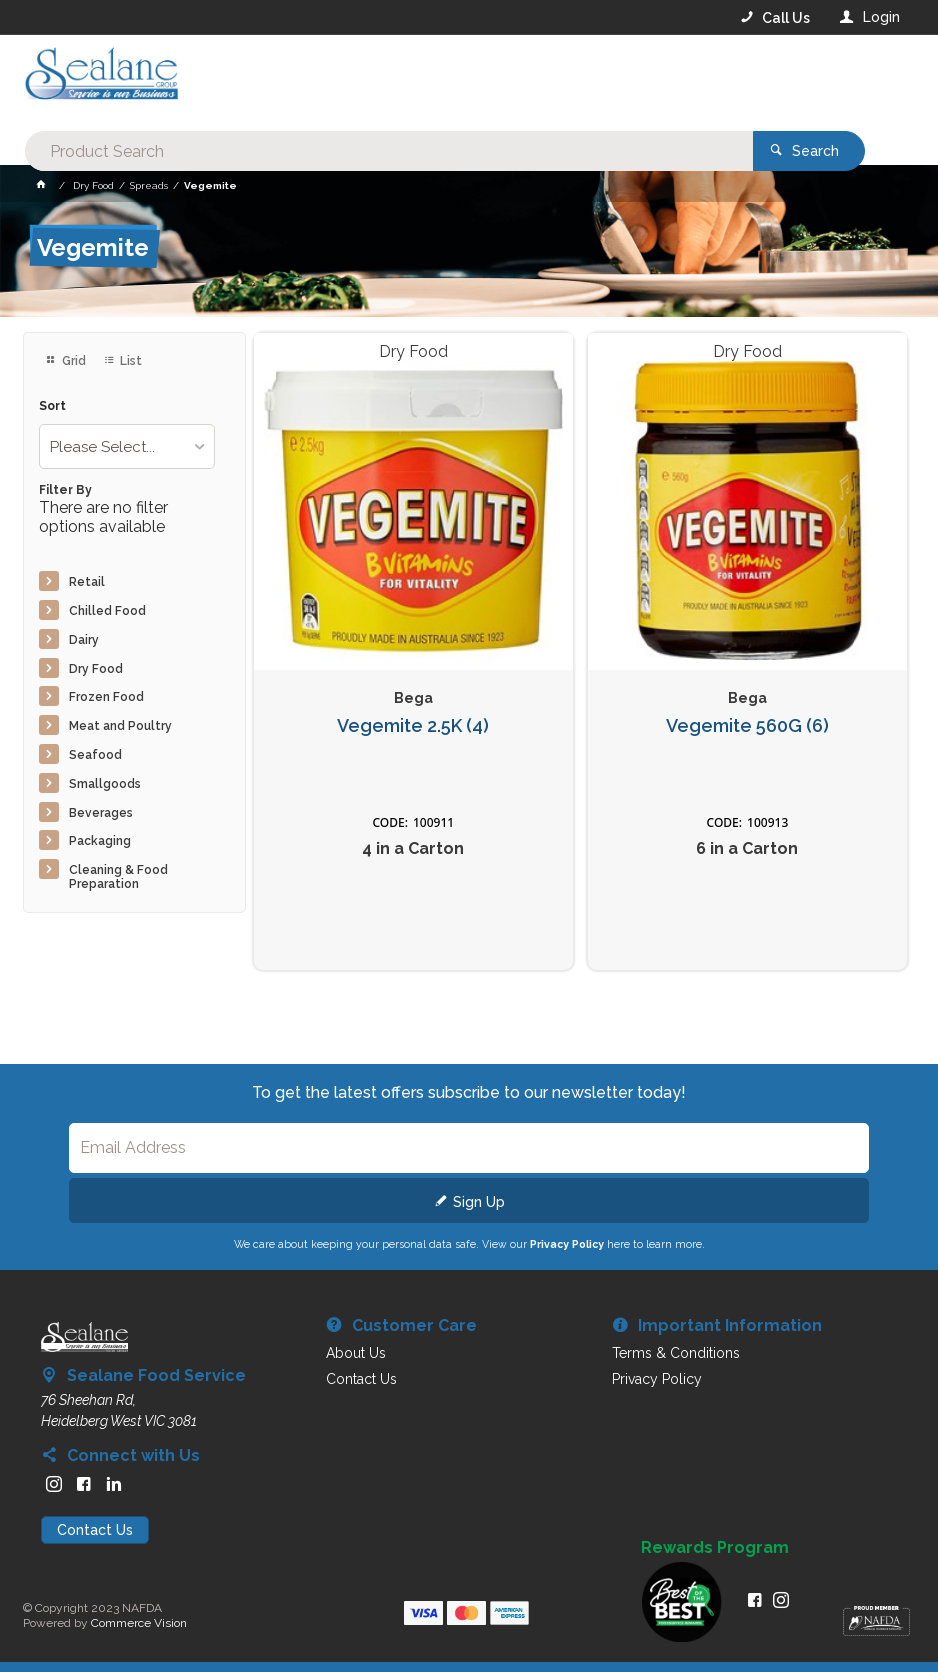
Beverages (101, 813)
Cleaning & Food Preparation (118, 877)
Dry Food (96, 669)
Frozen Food (106, 697)
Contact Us (95, 1530)
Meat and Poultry (120, 726)
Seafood (95, 755)
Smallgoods (105, 784)
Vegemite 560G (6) (747, 726)
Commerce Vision (139, 1623)
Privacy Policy (567, 1244)
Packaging (100, 841)
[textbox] (387, 80)
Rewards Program (715, 1548)
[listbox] (127, 446)
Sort (52, 406)
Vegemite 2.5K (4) (413, 726)
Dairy (84, 640)
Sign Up (479, 1202)
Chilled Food (107, 611)
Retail (87, 582)
